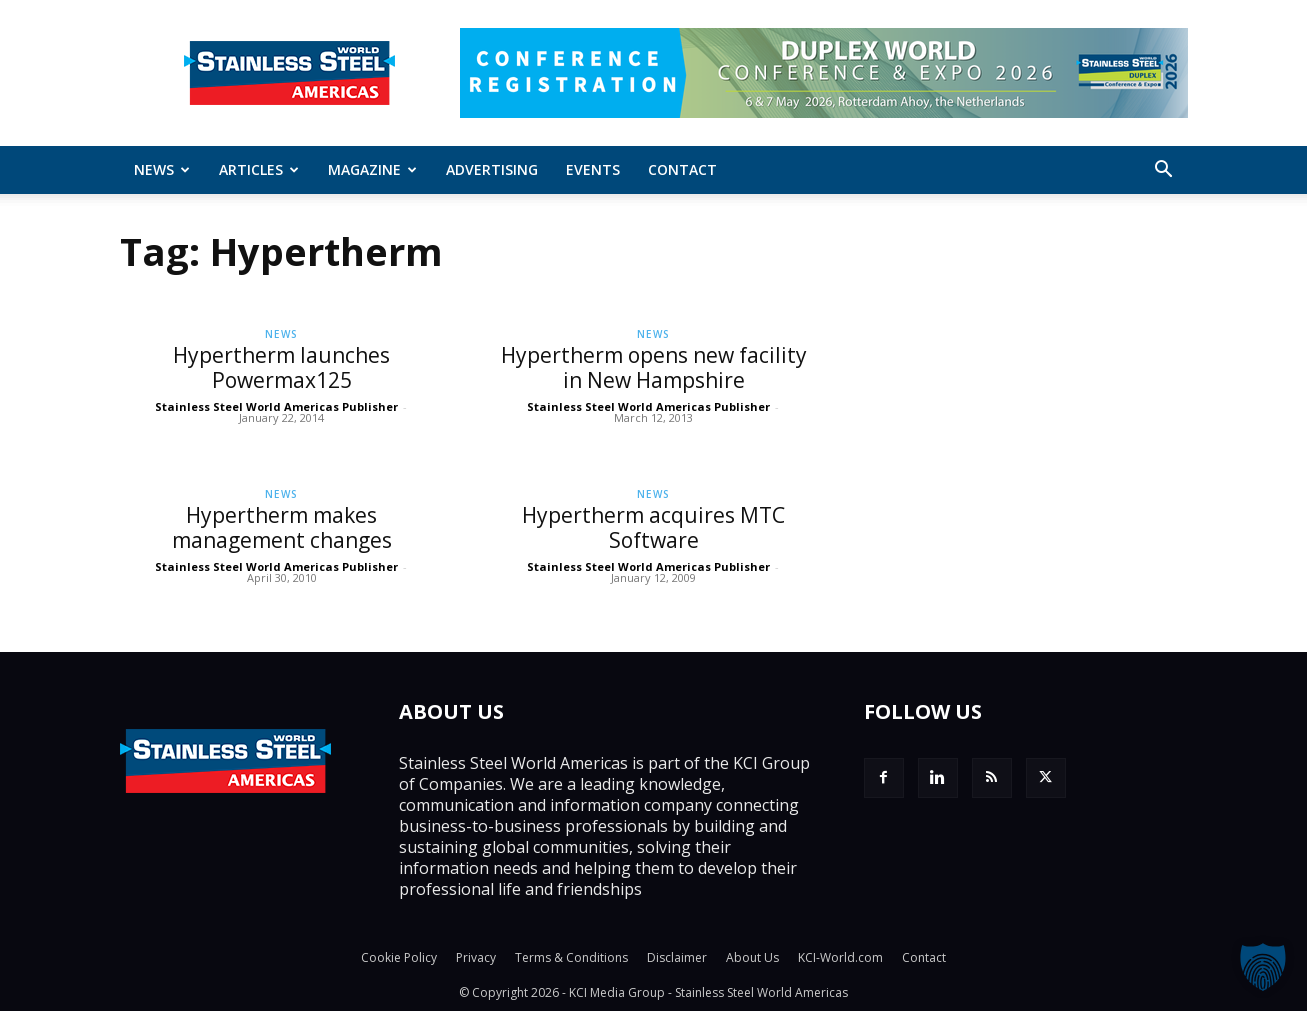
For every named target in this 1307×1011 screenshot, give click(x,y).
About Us (752, 957)
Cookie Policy (399, 957)
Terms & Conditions (571, 957)
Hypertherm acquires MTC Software (653, 527)
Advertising (492, 169)
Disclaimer (677, 957)
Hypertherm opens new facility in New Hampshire (654, 367)
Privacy (476, 957)
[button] (1164, 171)
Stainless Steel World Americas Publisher (276, 406)
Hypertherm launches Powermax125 (281, 367)
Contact (682, 169)
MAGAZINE (372, 169)
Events (593, 169)
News (162, 169)
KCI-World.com (840, 957)
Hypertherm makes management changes (282, 527)
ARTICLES (259, 169)
